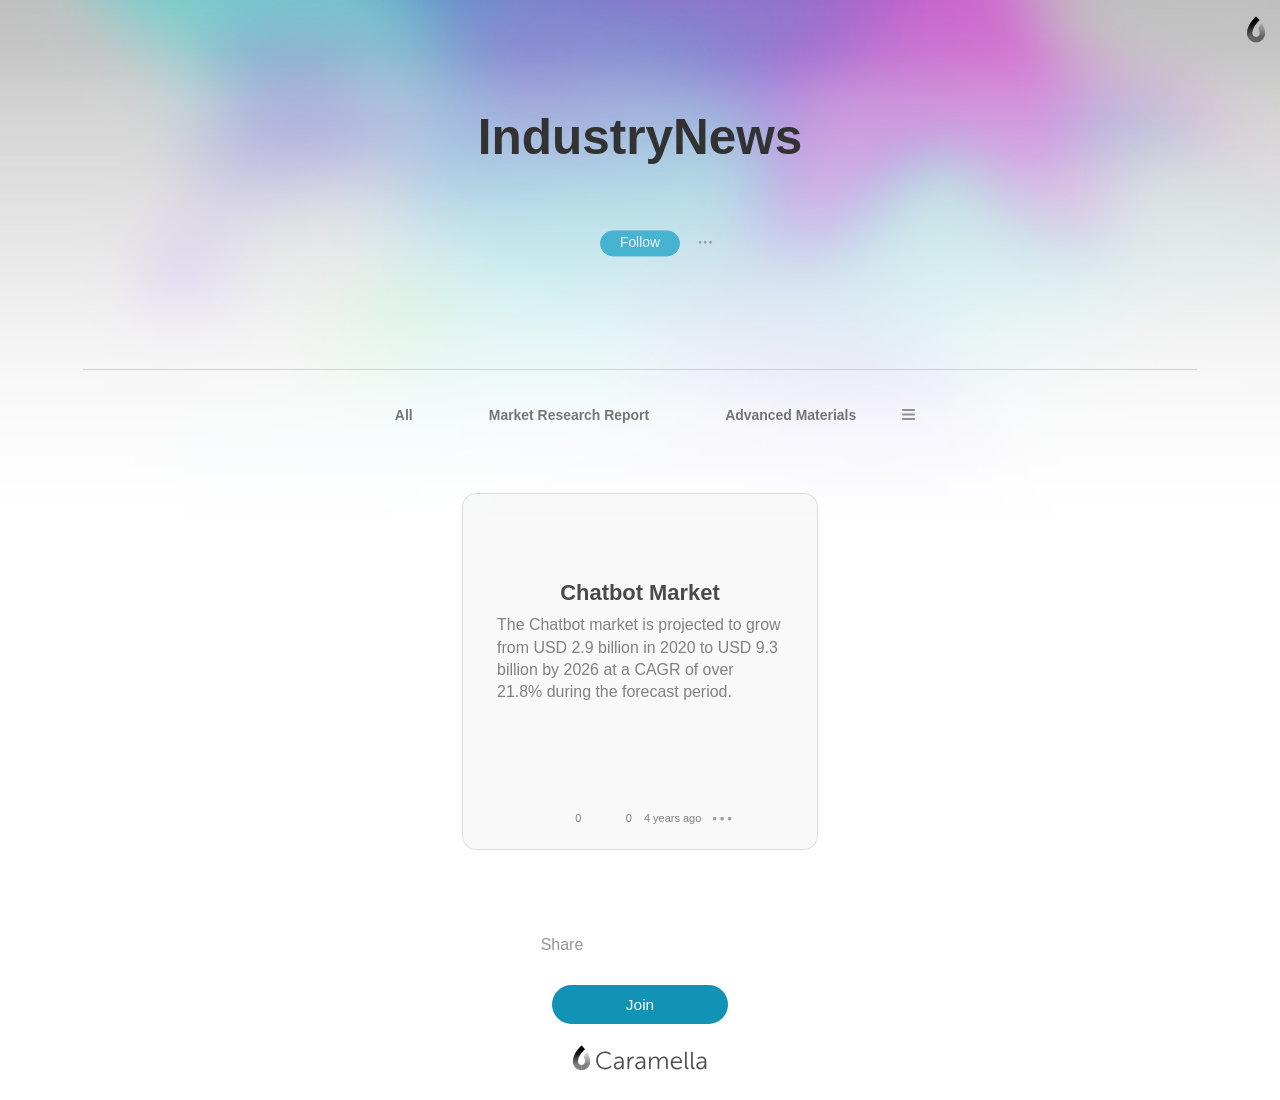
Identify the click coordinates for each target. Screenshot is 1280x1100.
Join (640, 1004)
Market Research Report (569, 415)
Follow (640, 242)
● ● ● (705, 243)
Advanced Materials (790, 415)
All (404, 415)
